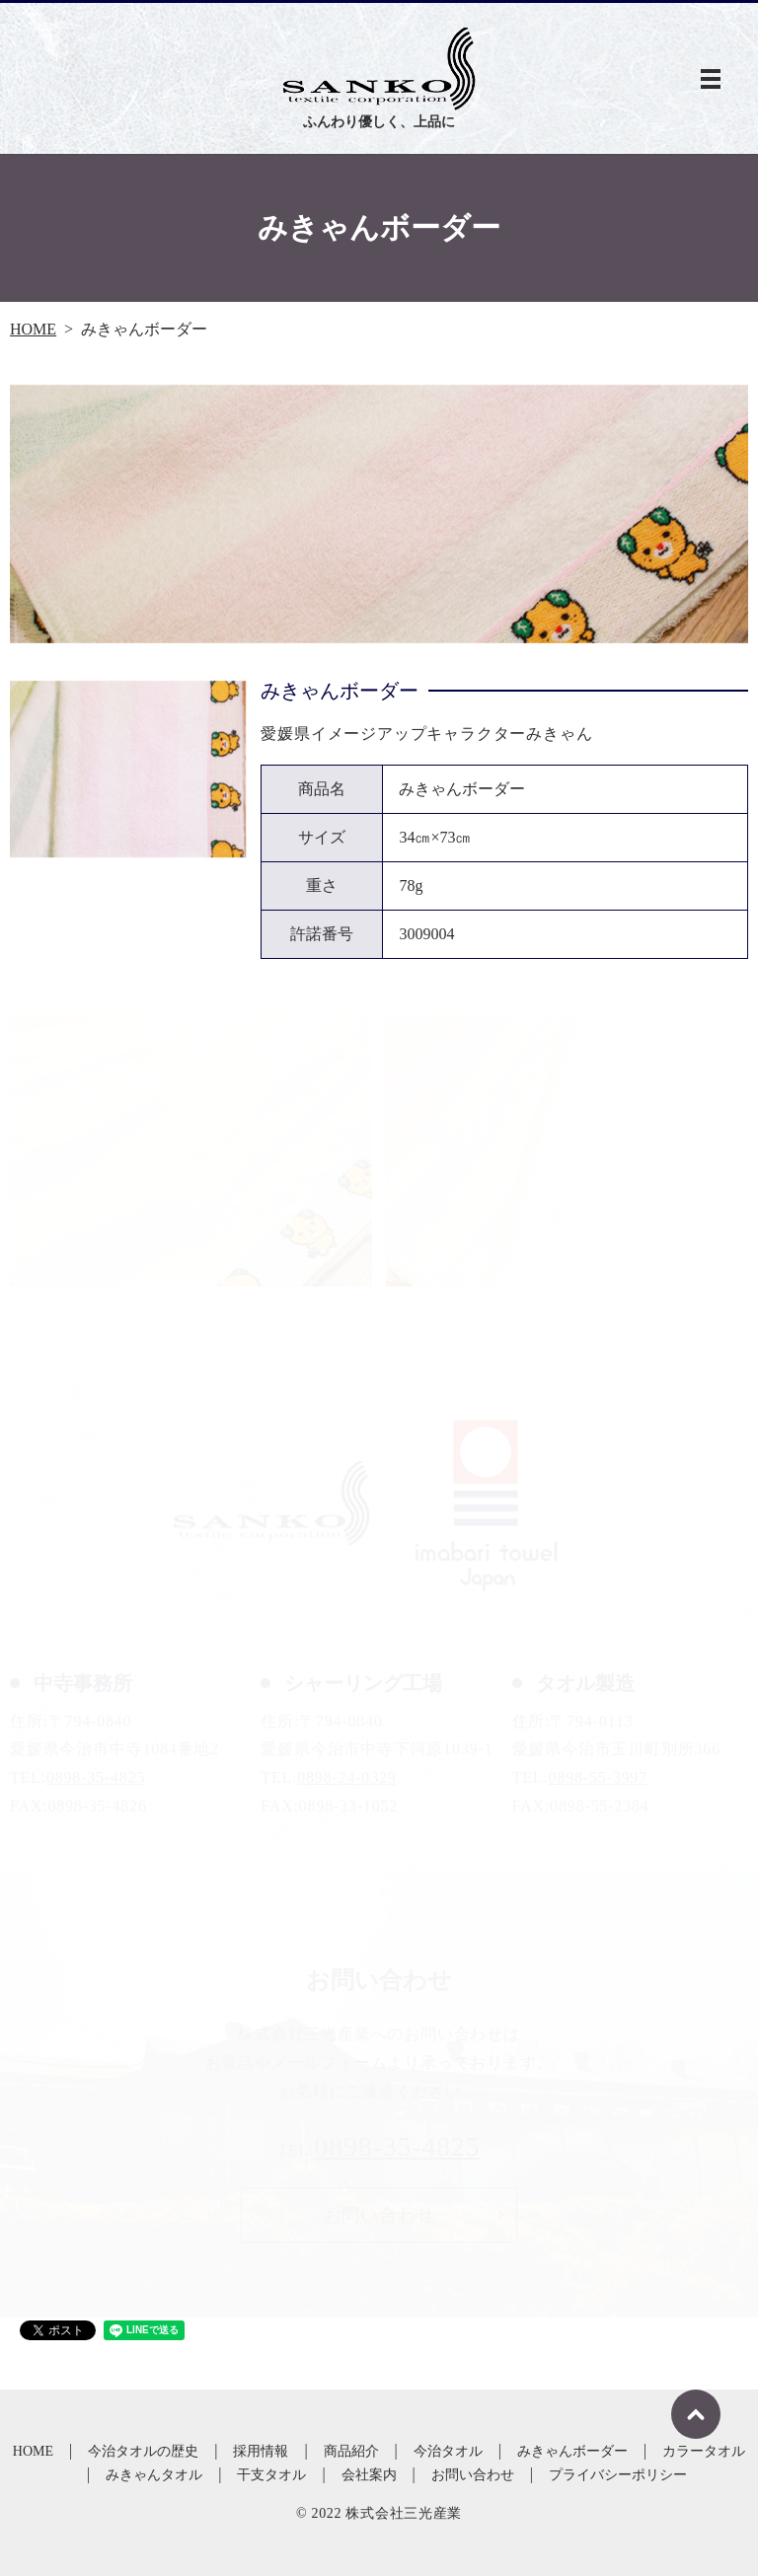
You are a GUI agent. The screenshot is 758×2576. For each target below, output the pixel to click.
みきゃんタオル (154, 2474)
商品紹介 (351, 2451)
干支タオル (271, 2474)
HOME (33, 329)
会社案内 (369, 2474)
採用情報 (260, 2451)
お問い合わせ (472, 2474)
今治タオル (448, 2451)
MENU (710, 79)
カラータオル (703, 2451)
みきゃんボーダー (572, 2451)
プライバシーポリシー (618, 2474)
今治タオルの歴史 (143, 2451)
